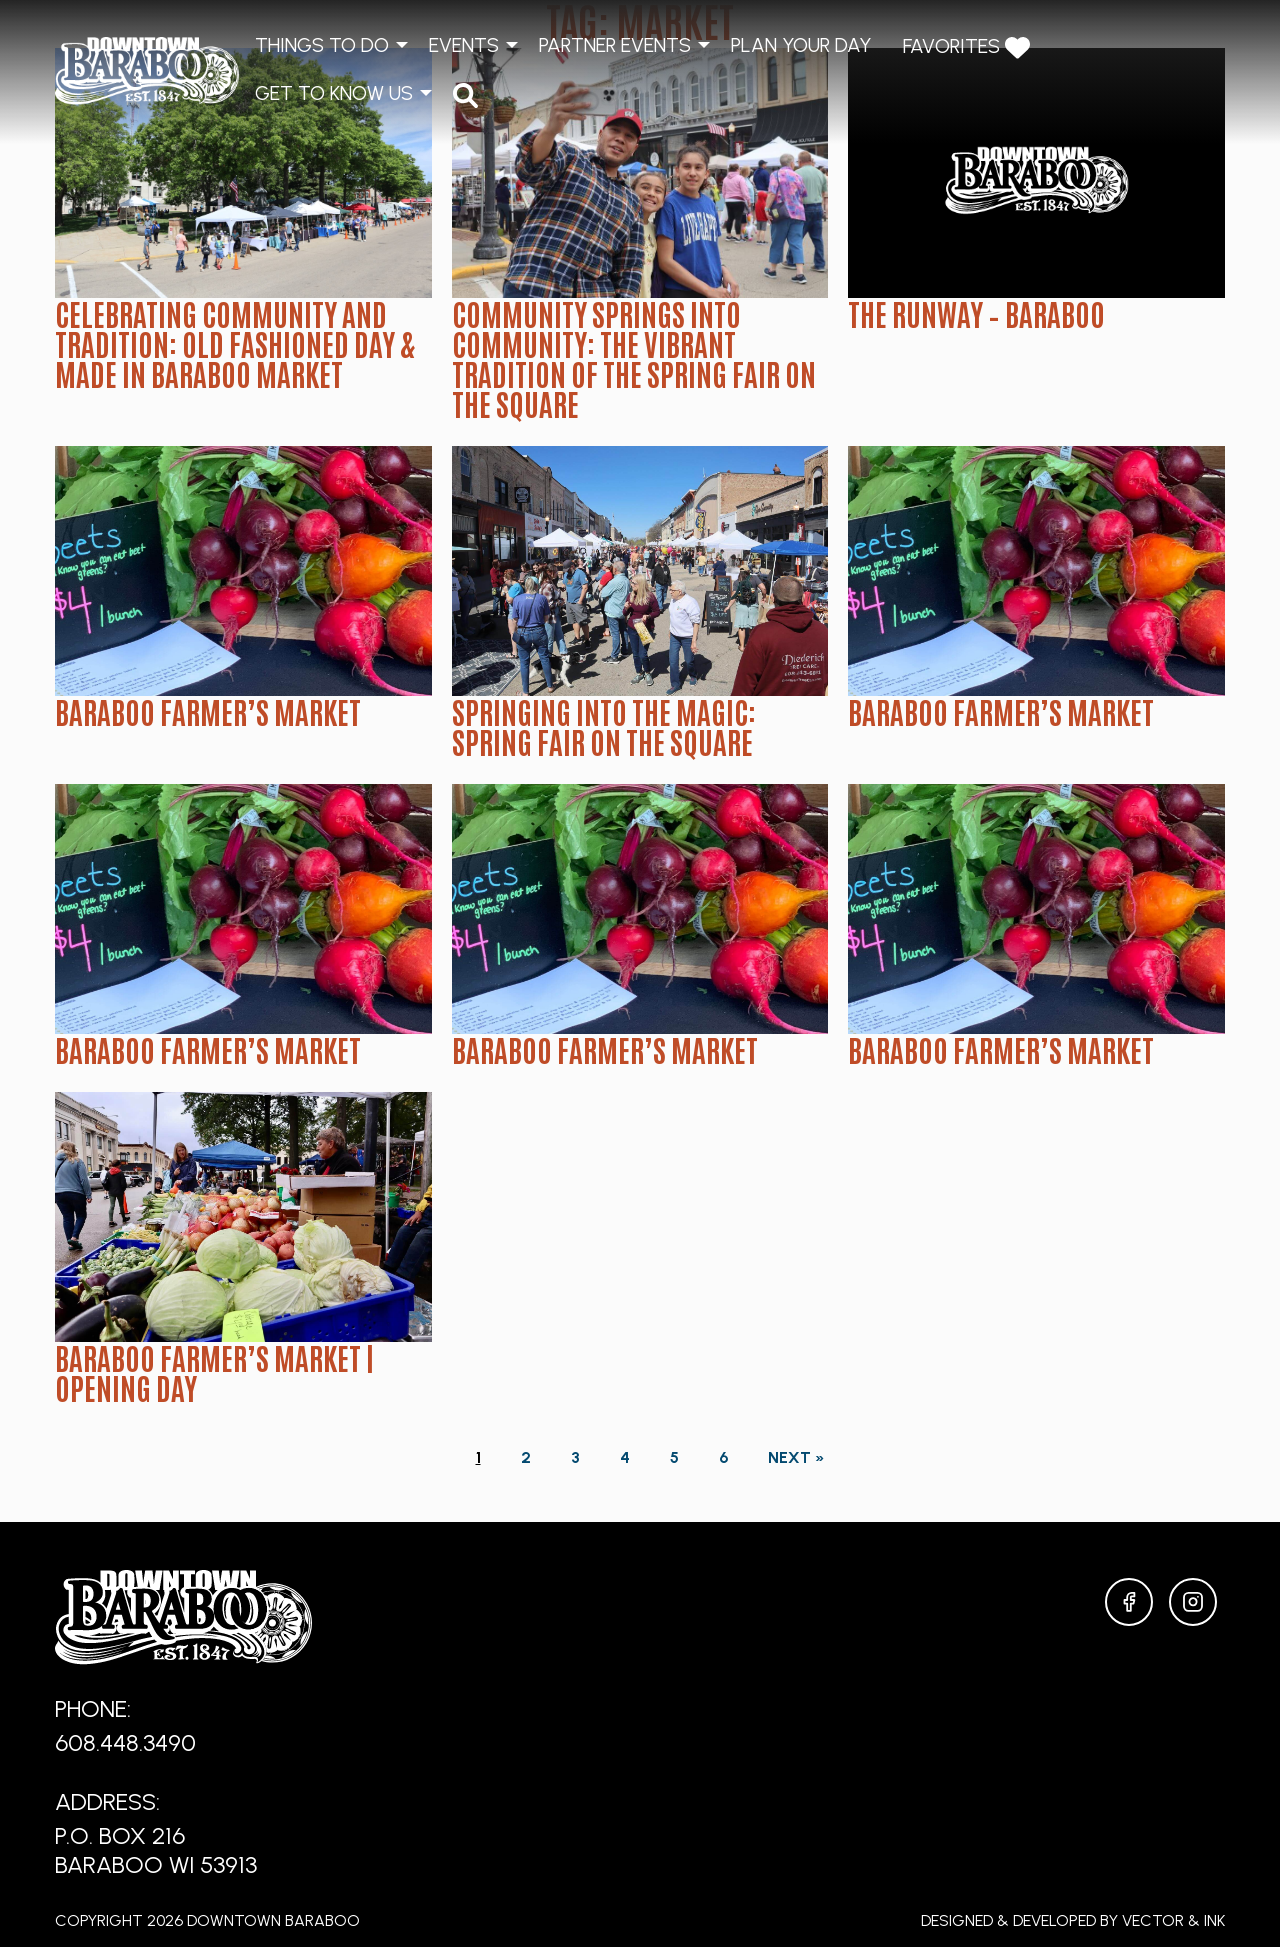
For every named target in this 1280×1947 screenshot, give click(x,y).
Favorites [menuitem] (966, 47)
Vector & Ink (1173, 1920)
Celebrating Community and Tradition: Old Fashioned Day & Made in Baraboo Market (235, 343)
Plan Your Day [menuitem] (801, 45)
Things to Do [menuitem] (322, 45)
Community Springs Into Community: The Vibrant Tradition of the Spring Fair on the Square (634, 358)
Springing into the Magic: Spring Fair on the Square (604, 726)
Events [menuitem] (464, 45)
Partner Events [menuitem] (615, 45)
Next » (796, 1457)
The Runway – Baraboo (976, 313)
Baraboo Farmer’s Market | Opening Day (214, 1372)
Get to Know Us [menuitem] (334, 93)
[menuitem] (465, 94)
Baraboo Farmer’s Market (208, 711)
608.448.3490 (125, 1742)
